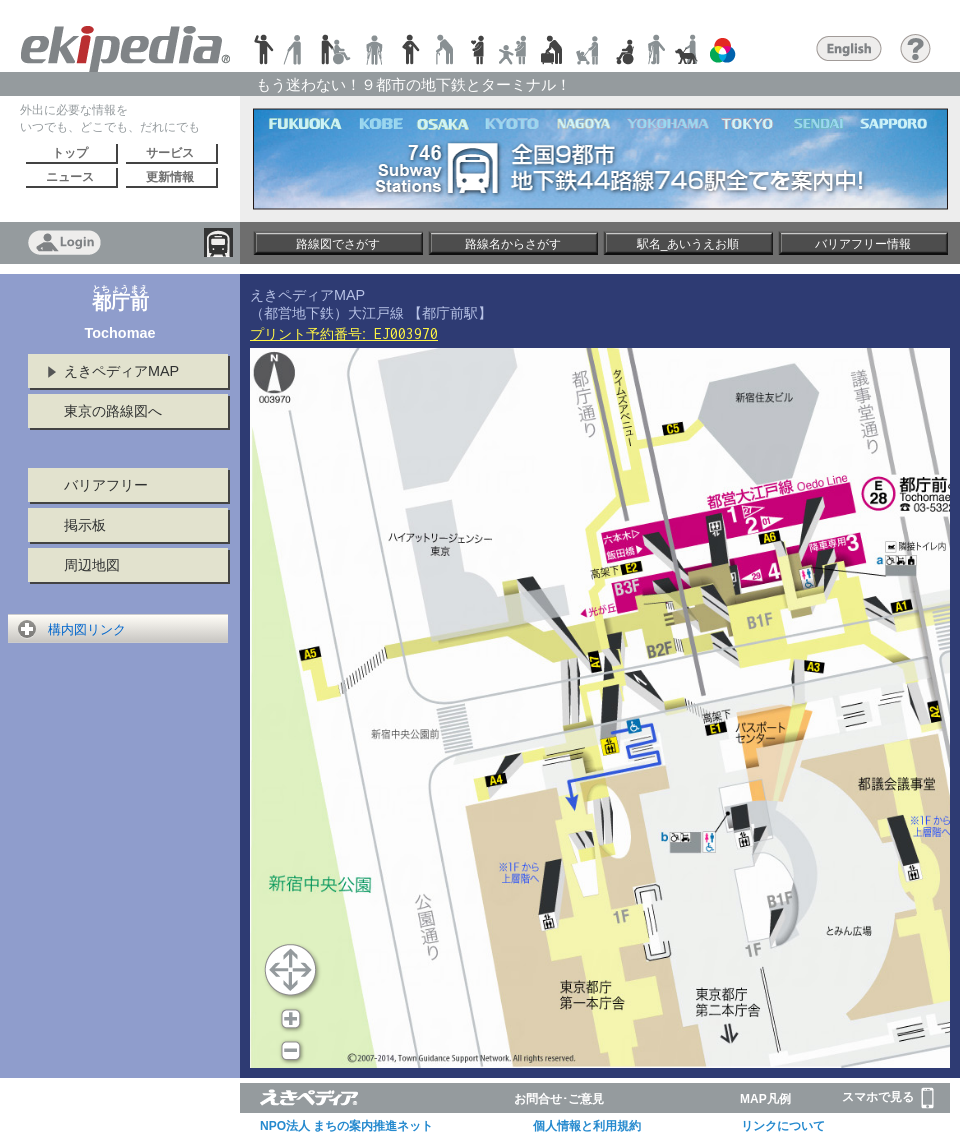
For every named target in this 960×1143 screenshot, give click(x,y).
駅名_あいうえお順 (688, 244)
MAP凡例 (765, 1099)
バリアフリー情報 (863, 244)
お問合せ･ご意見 (559, 1099)
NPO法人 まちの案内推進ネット (346, 1126)
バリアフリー (106, 485)
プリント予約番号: (344, 334)
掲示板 (85, 525)
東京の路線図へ (113, 411)
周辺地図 (92, 565)
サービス (170, 153)
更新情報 (170, 177)
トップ (70, 153)
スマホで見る (888, 1098)
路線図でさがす (338, 244)
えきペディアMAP (121, 371)
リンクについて (783, 1126)
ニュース (70, 177)
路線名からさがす (513, 244)
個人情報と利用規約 (587, 1126)
